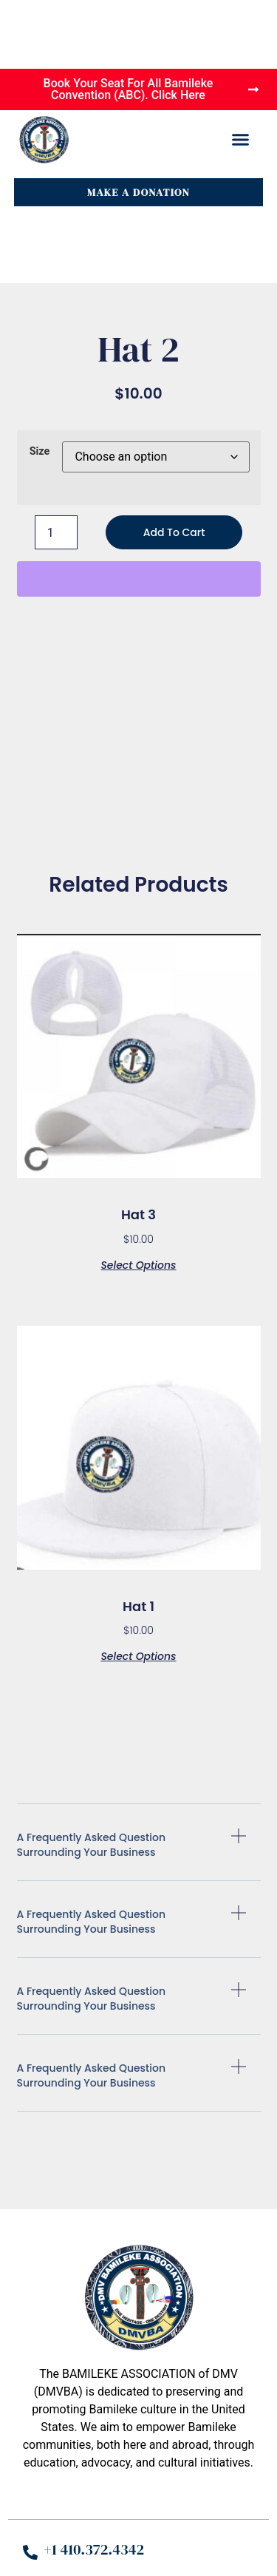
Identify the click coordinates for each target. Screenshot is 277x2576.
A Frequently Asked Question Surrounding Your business (91, 1845)
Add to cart (174, 532)
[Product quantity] (56, 532)
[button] (241, 140)
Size (40, 452)
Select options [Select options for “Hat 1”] (138, 1655)
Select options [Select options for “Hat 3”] (138, 1264)
